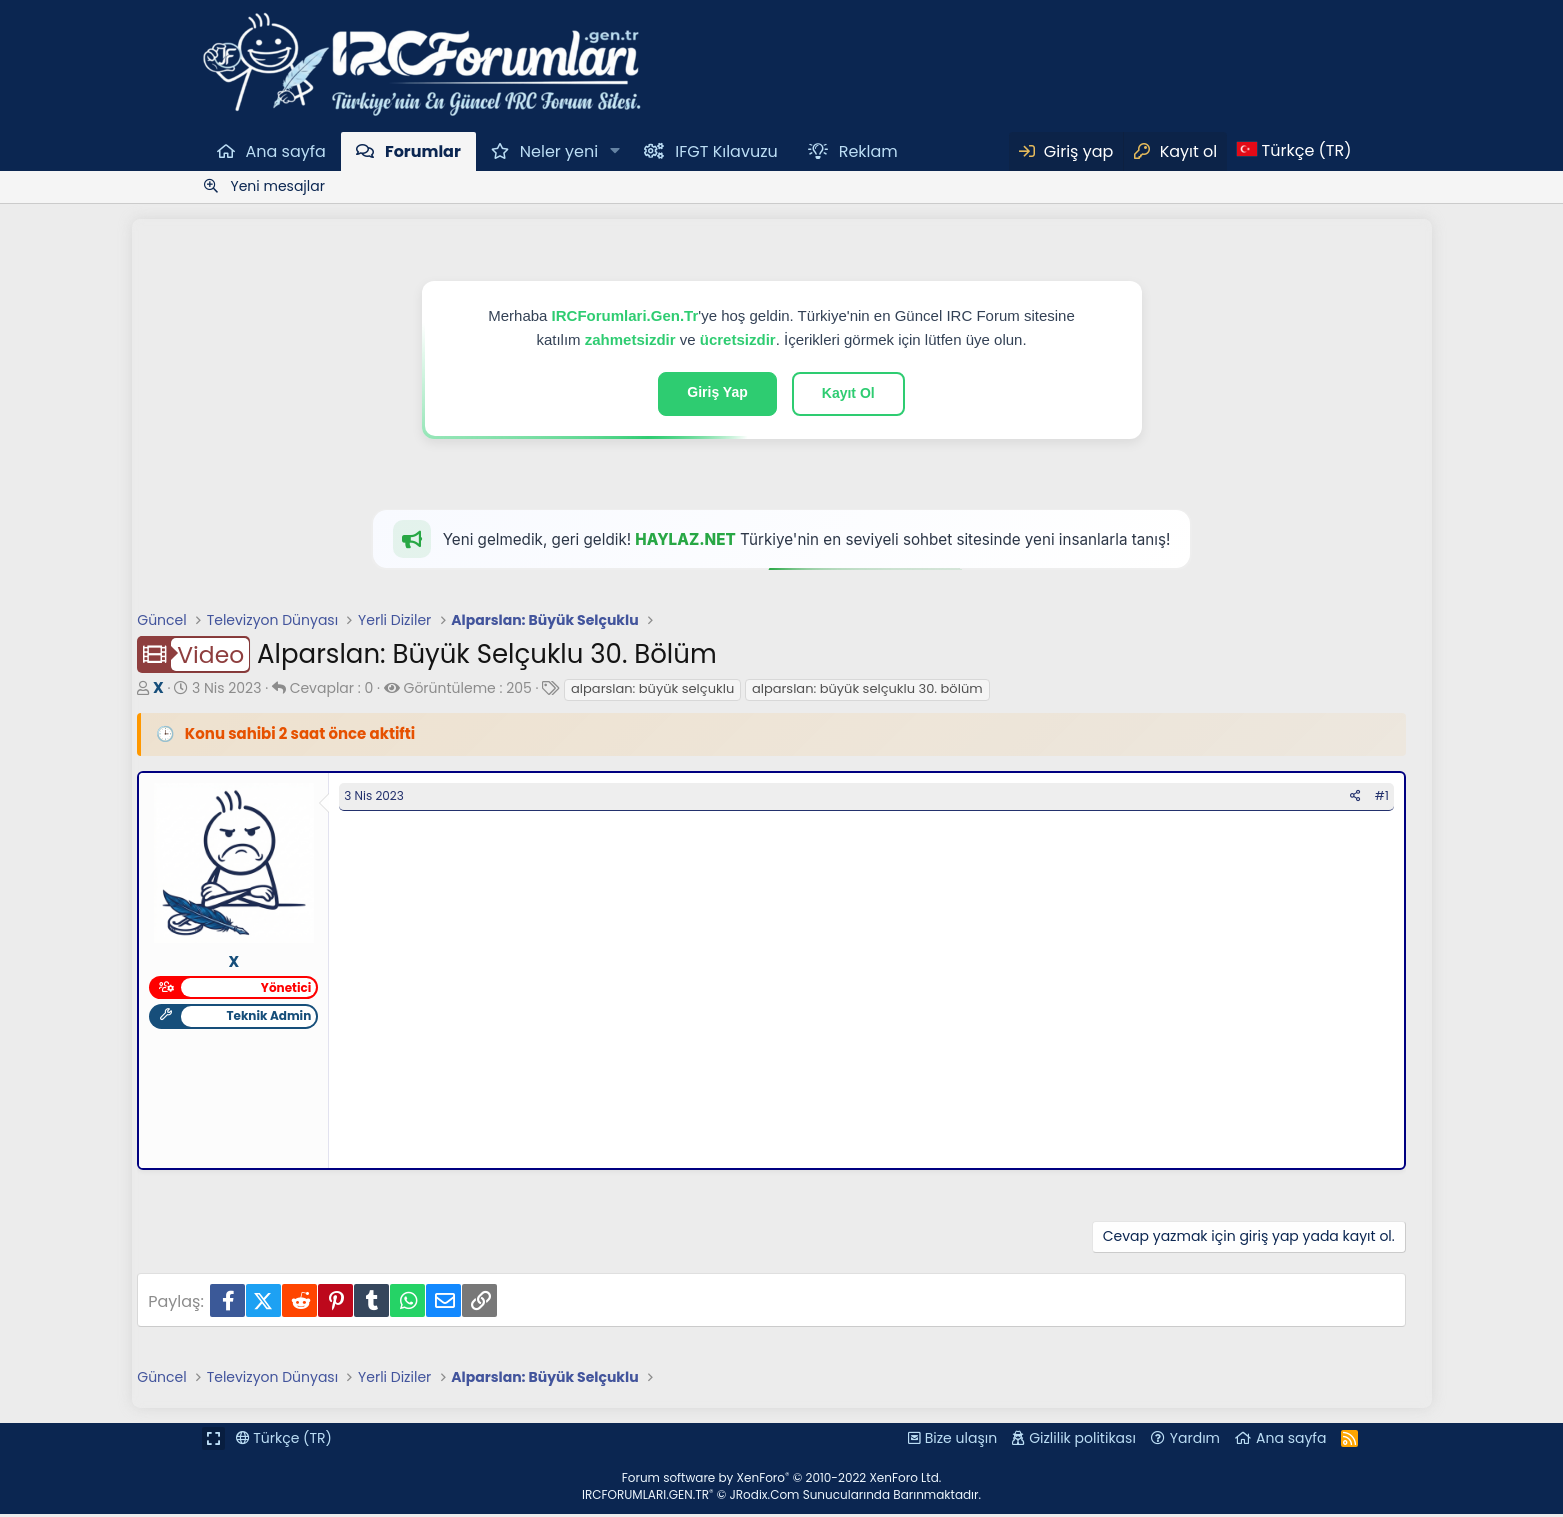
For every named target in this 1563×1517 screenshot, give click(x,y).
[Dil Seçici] (1294, 151)
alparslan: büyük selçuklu (646, 688)
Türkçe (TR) (284, 1441)
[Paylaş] (1361, 799)
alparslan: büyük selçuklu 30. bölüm (861, 688)
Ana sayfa (286, 151)
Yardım (1195, 1441)
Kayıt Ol (848, 393)
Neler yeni (559, 151)
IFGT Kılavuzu (726, 151)
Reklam (868, 151)
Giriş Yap (717, 392)
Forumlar (423, 151)
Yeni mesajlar (278, 186)
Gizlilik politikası (1082, 1441)
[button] (614, 151)
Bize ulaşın (961, 1441)
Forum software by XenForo (782, 1480)
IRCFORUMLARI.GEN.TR (781, 1497)
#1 (1388, 798)
